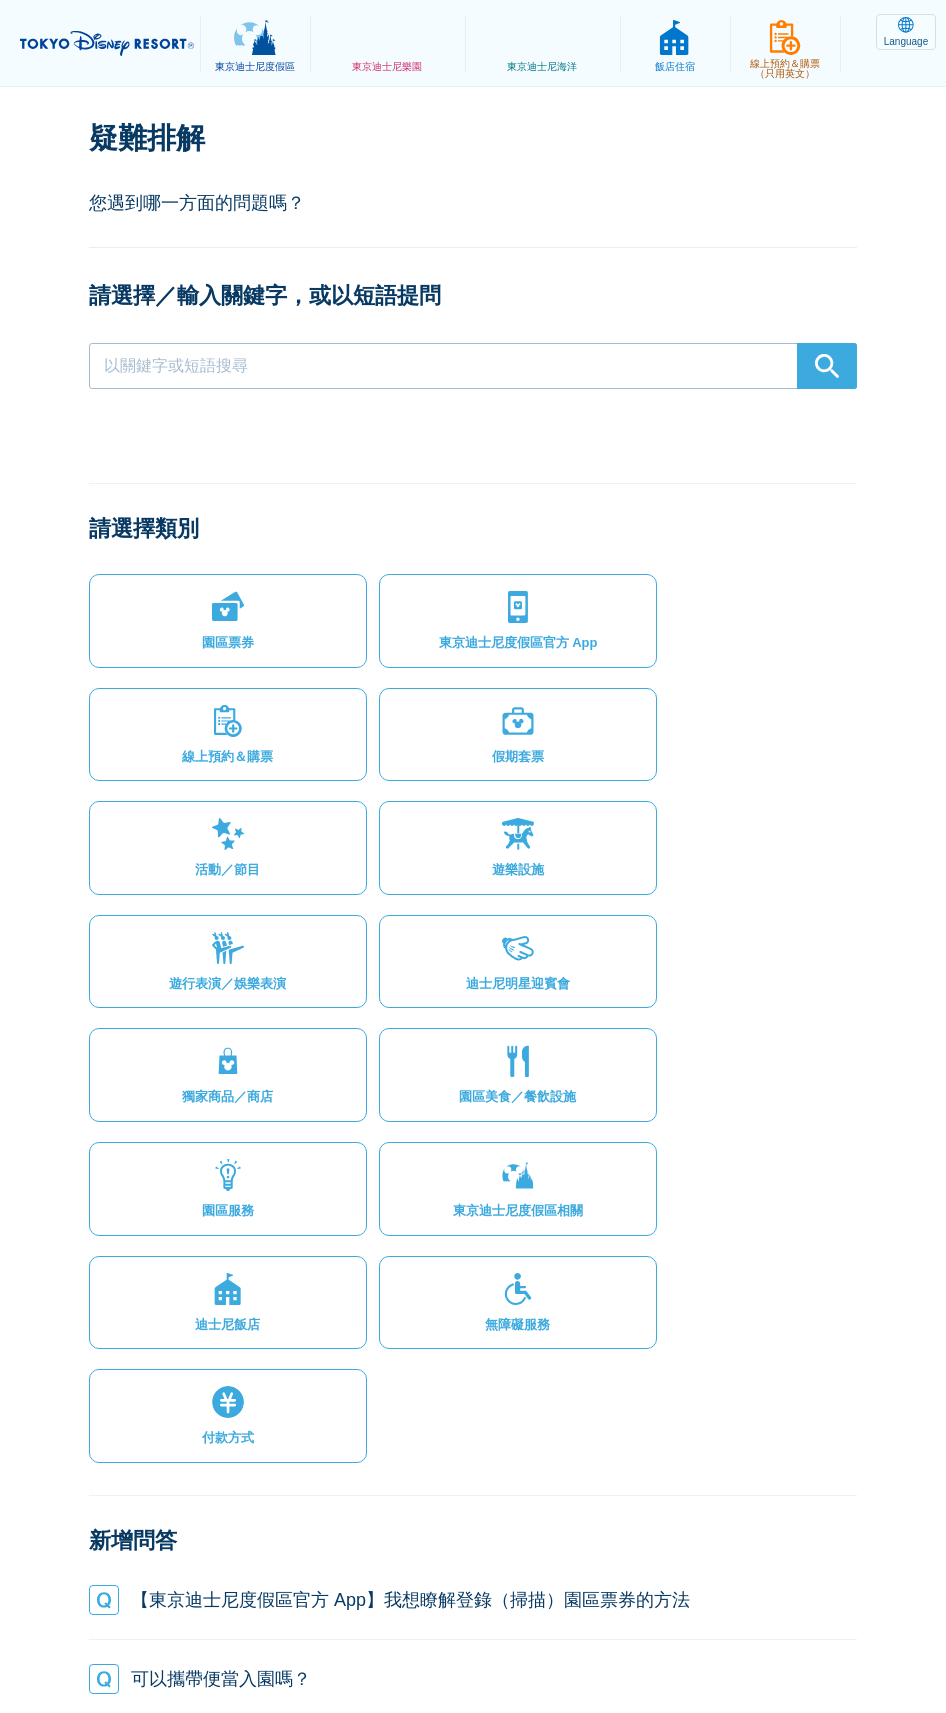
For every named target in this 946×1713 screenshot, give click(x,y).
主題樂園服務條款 (455, 1627)
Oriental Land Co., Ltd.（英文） (735, 1627)
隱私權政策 (238, 1627)
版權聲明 (574, 1627)
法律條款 (336, 1627)
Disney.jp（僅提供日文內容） (472, 1649)
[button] (179, 575)
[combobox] (473, 366)
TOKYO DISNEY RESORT (110, 44)
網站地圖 (140, 1627)
